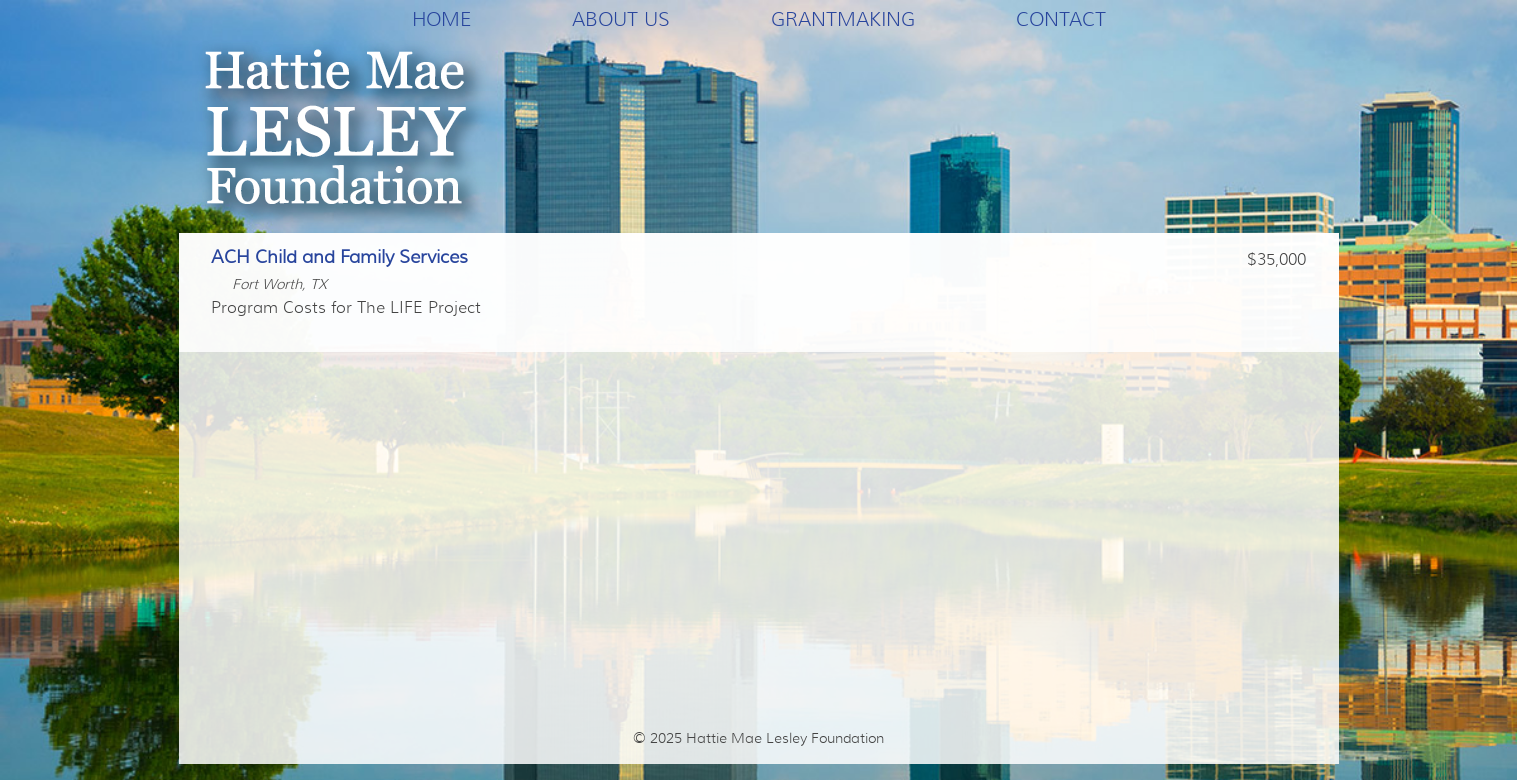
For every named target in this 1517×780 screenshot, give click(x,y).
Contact (1061, 19)
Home (441, 19)
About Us (621, 19)
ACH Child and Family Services (339, 257)
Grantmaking (843, 19)
